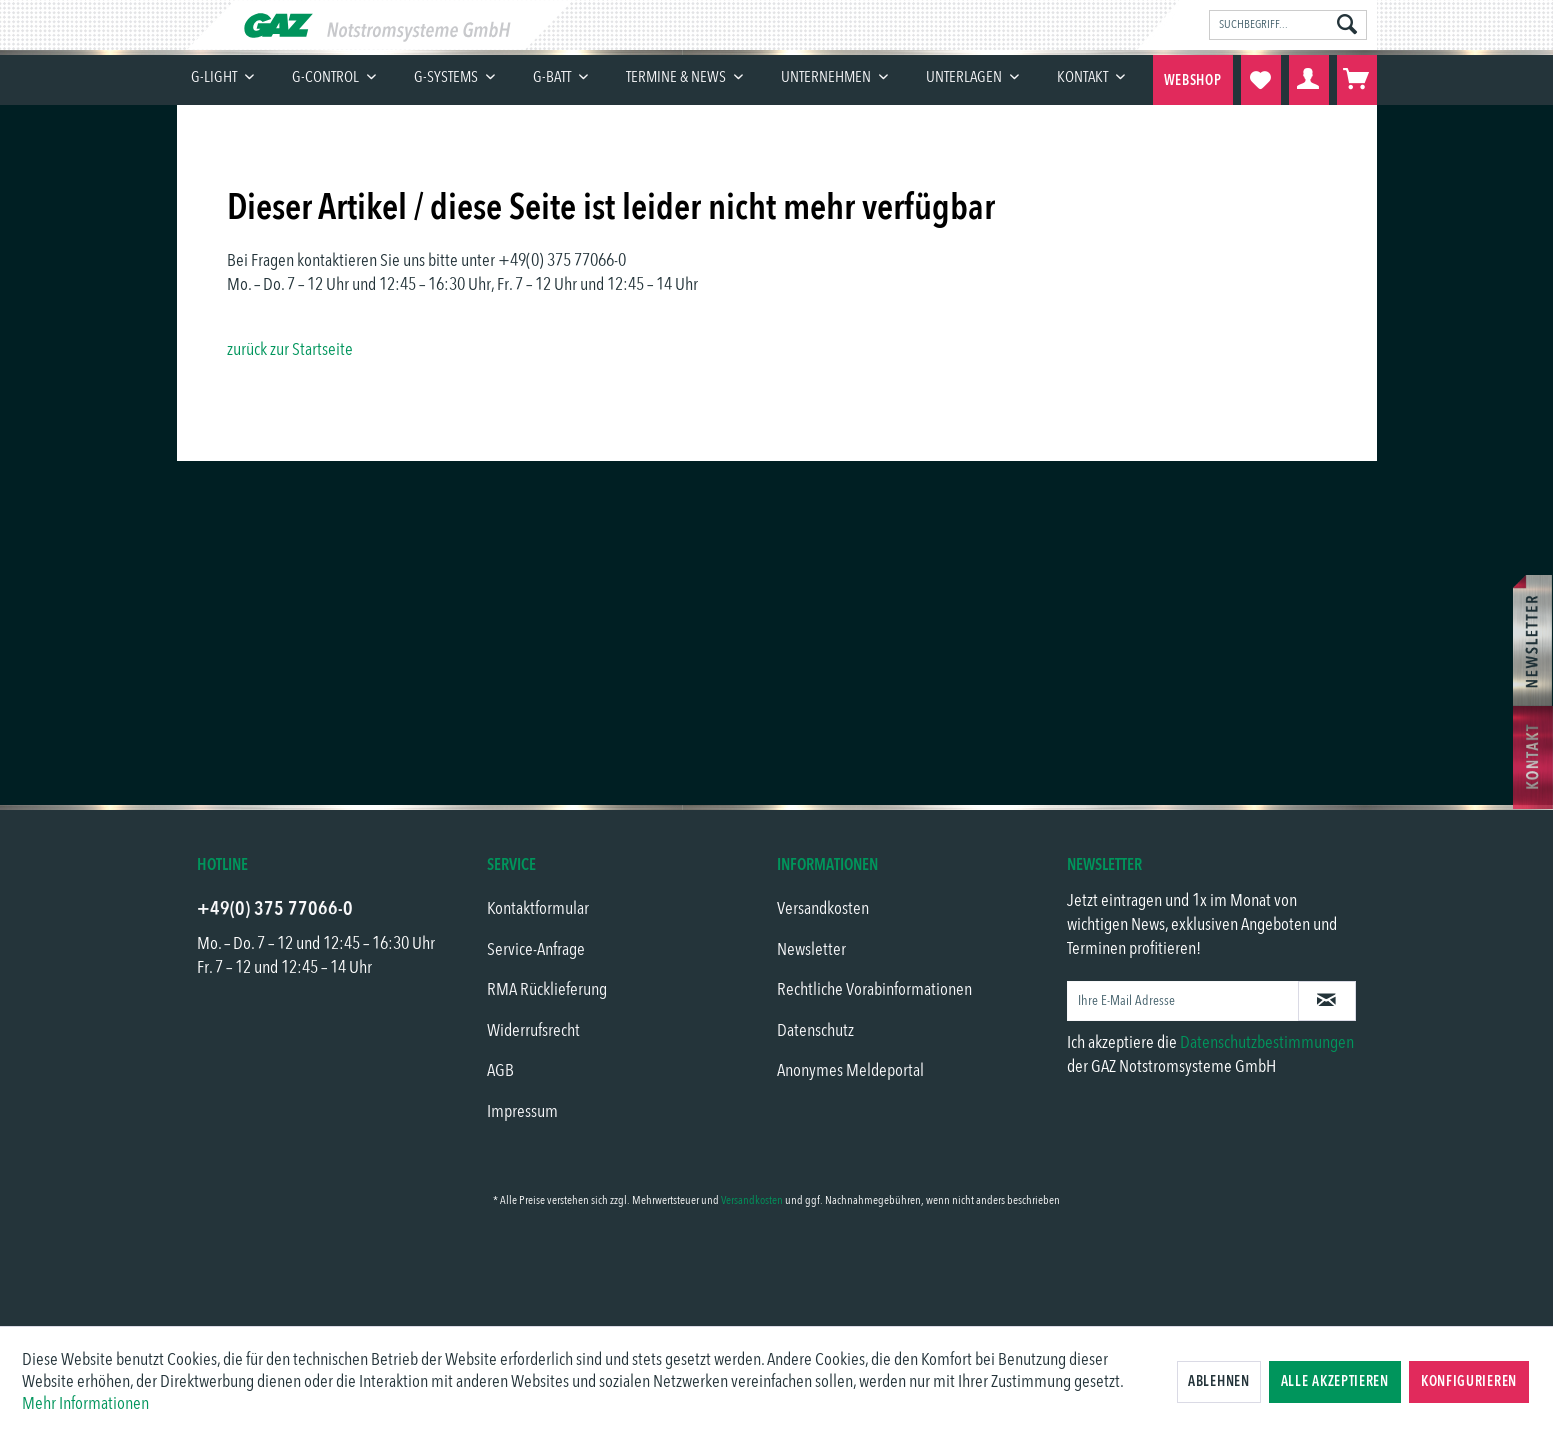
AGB (500, 1071)
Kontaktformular (538, 909)
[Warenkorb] (1357, 80)
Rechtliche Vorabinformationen (874, 990)
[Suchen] (1347, 26)
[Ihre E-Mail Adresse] (1183, 1001)
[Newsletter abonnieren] (1327, 1001)
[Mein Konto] (1309, 80)
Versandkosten (823, 909)
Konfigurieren (1469, 1382)
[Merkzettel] (1261, 80)
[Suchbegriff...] (1288, 25)
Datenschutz (815, 1031)
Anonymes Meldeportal (850, 1071)
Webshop (1193, 81)
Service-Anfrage (536, 950)
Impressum (522, 1112)
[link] (777, 1269)
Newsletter (811, 950)
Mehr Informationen (85, 1404)
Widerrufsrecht (533, 1031)
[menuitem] (1288, 25)
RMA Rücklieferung (547, 990)
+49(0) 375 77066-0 (275, 909)
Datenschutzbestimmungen (1267, 1043)
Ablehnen (1219, 1382)
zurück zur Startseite (290, 350)
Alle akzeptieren (1335, 1382)
